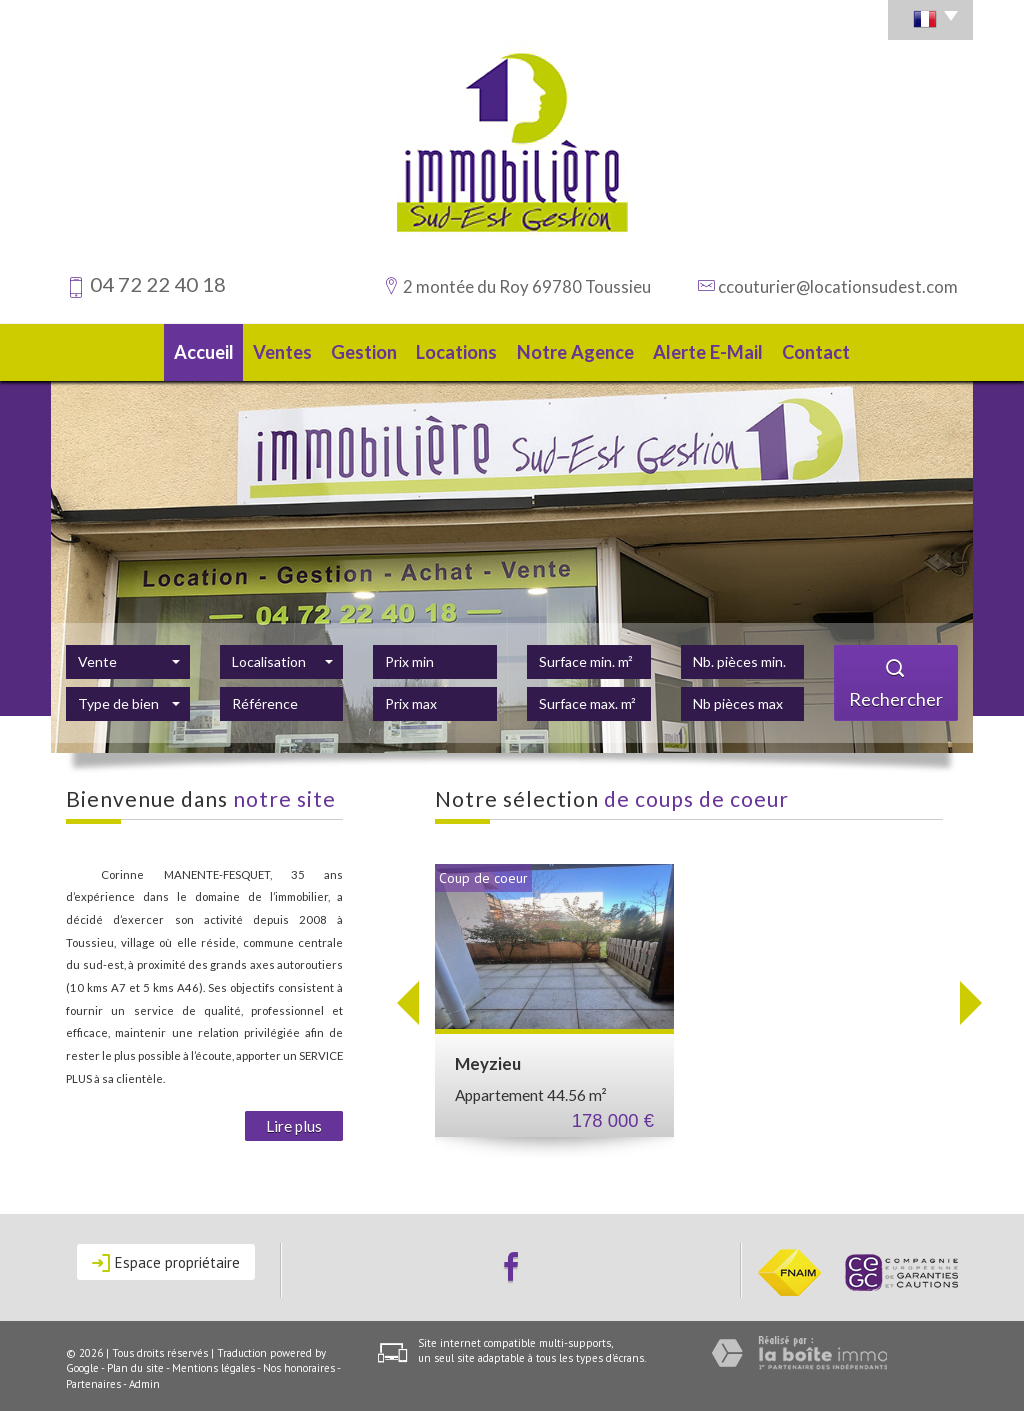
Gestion (370, 349)
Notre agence (584, 349)
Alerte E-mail (712, 349)
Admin (144, 1378)
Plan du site (135, 1362)
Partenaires (93, 1378)
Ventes (282, 349)
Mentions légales (213, 1362)
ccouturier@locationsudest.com (838, 286)
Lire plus (294, 1120)
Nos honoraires (299, 1362)
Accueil (198, 349)
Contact (822, 349)
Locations (468, 349)
